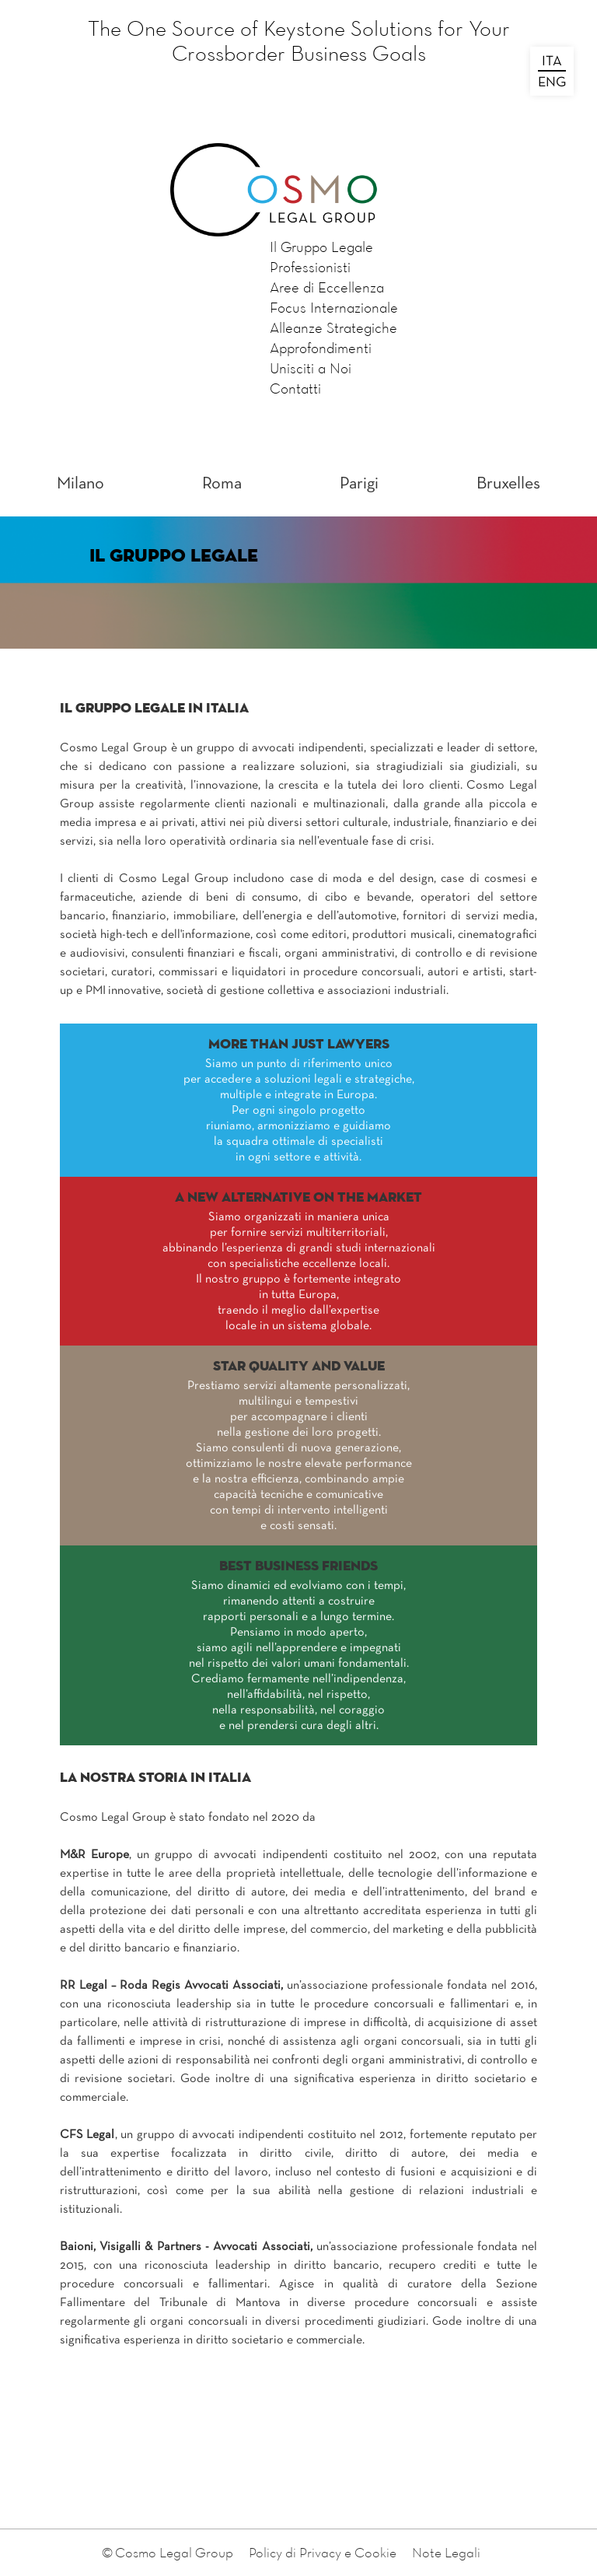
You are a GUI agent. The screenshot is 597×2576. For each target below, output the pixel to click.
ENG (552, 82)
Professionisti (310, 266)
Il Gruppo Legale (321, 246)
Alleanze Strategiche (333, 327)
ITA (552, 61)
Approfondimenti (321, 347)
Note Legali (446, 2552)
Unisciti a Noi (310, 368)
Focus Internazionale (334, 307)
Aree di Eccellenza (327, 287)
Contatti (295, 388)
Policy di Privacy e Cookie (322, 2552)
